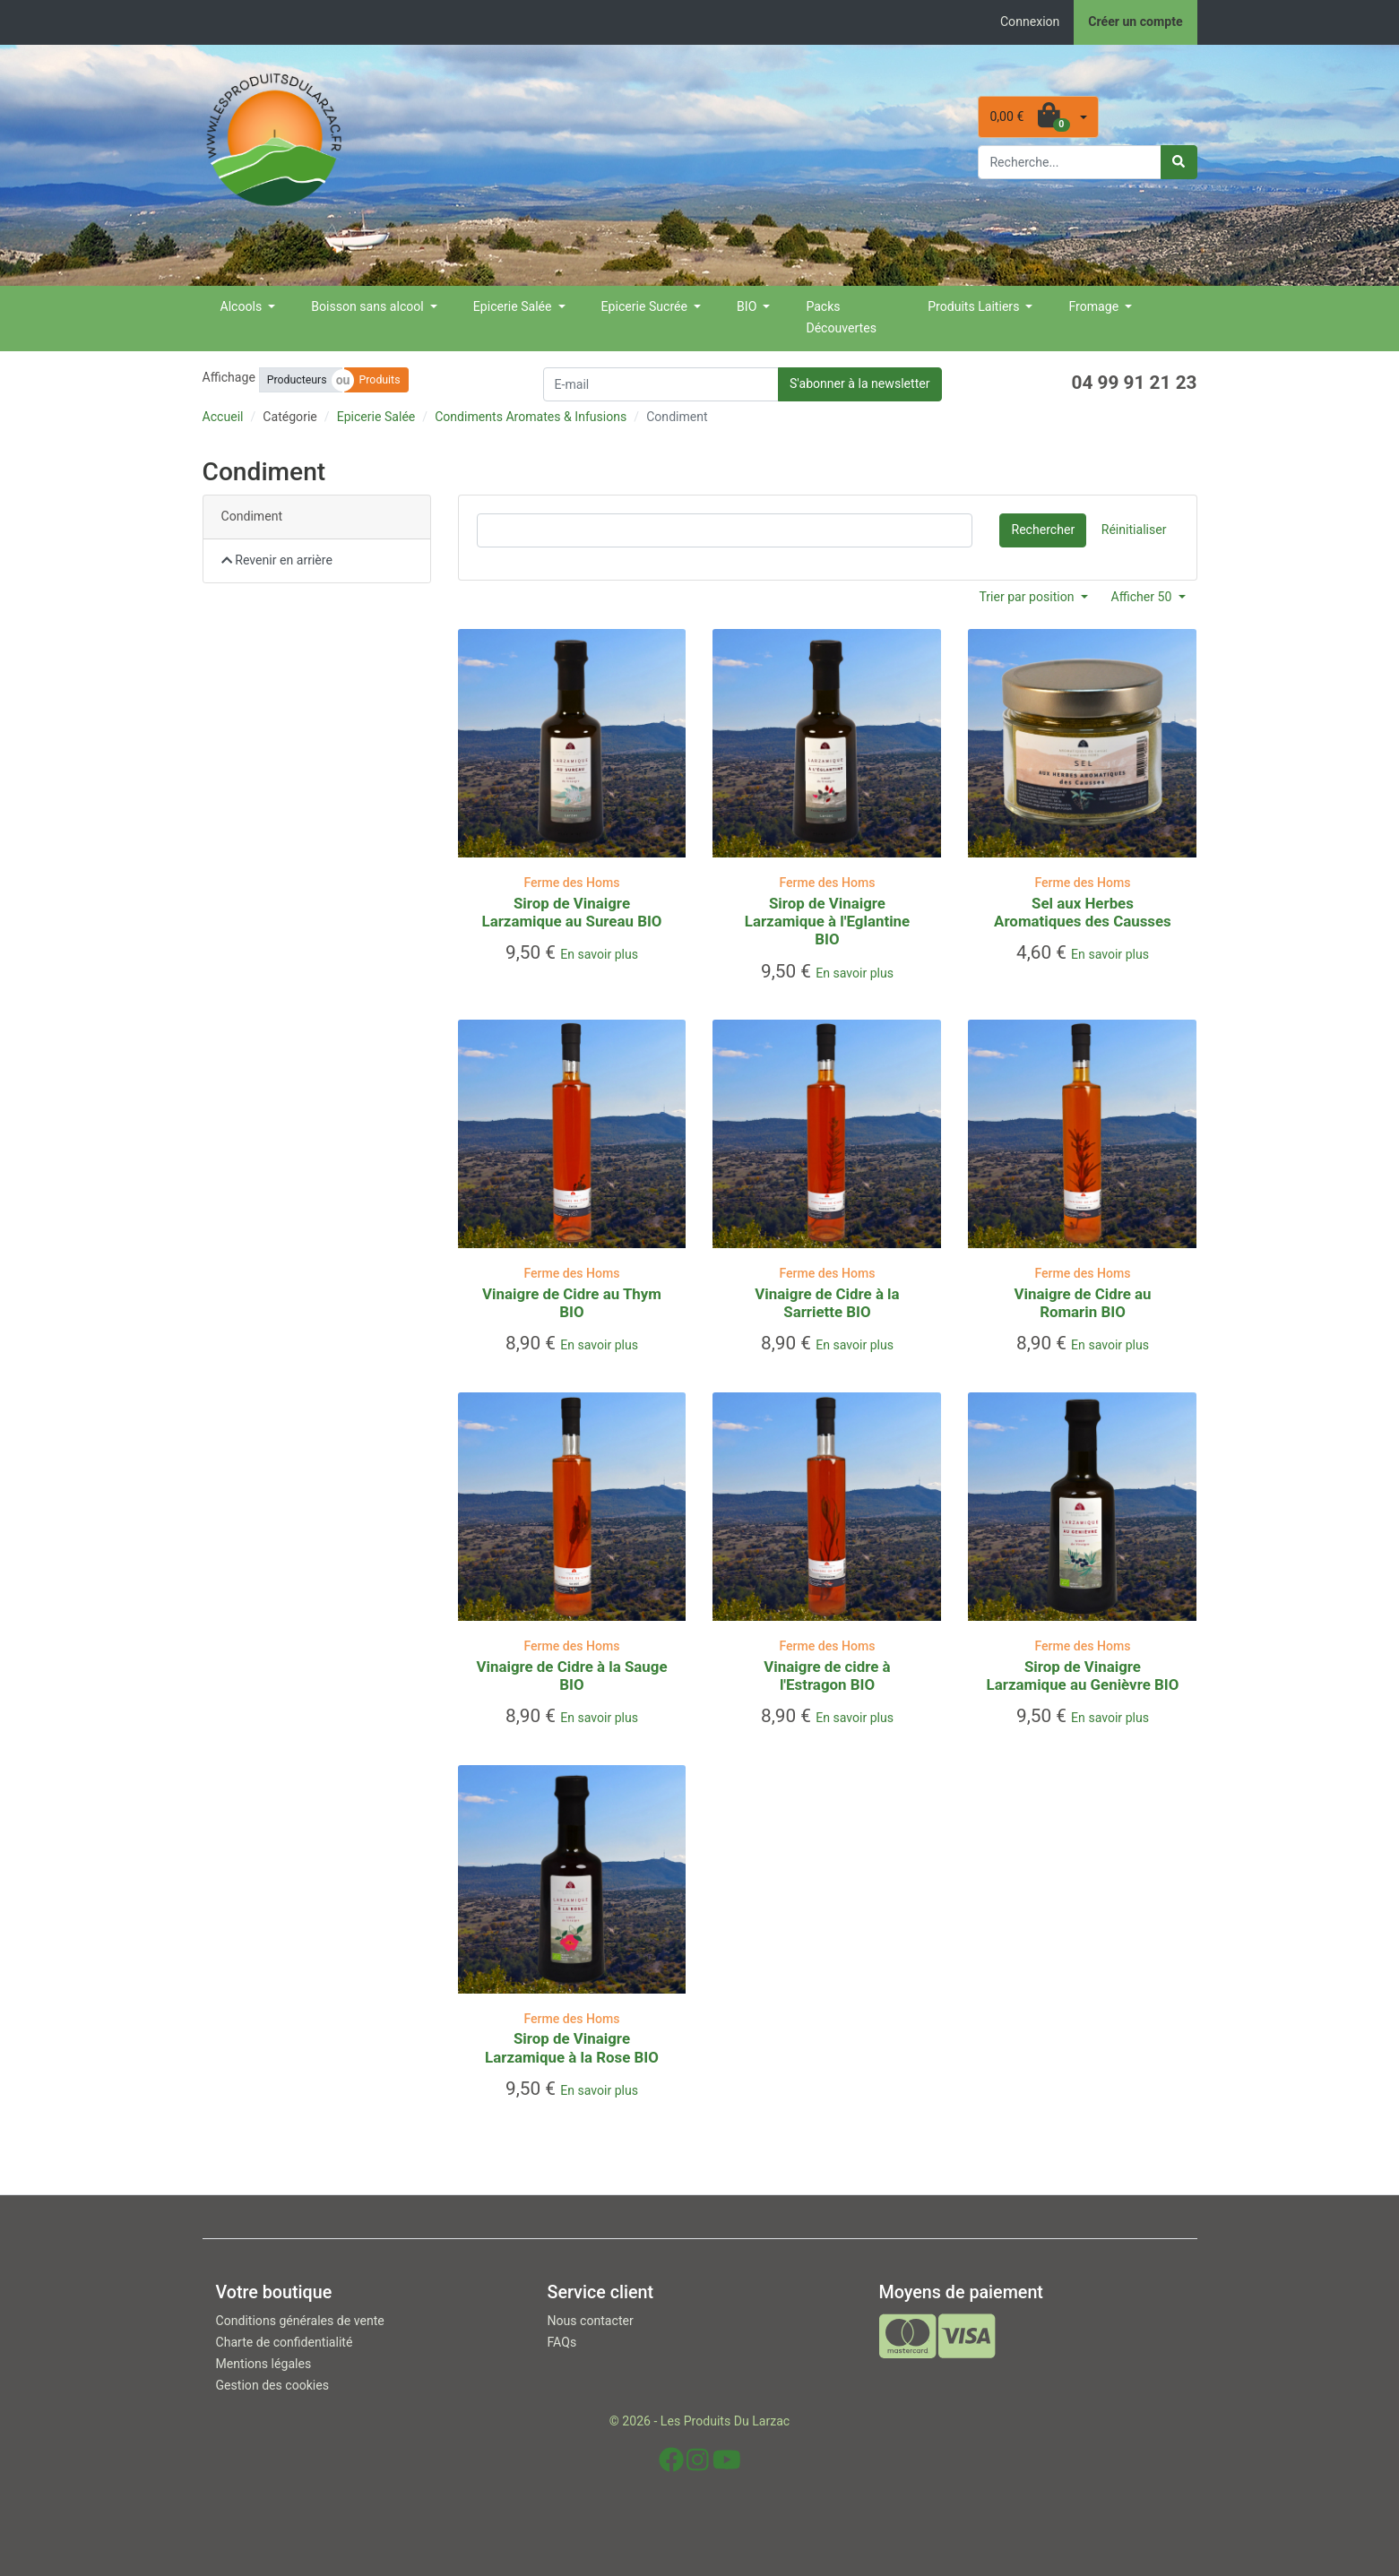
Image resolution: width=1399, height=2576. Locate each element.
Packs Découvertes (841, 317)
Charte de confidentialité (284, 2342)
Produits (380, 380)
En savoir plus (599, 954)
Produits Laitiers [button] (975, 306)
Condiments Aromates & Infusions (530, 416)
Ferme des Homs (571, 882)
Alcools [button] (242, 306)
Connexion (1029, 21)
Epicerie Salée (376, 416)
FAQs (562, 2342)
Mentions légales (264, 2363)
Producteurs (297, 380)
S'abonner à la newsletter (860, 383)
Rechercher (1043, 529)
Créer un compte (1135, 21)
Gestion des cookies (273, 2385)
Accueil (223, 416)
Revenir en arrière (276, 560)
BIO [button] (748, 306)
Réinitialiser (1134, 529)
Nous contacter (591, 2320)
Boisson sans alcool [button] (369, 306)
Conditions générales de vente (300, 2320)
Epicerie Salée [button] (514, 306)
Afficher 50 (1143, 597)
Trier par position (1028, 597)
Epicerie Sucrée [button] (646, 306)
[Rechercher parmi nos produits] (1070, 162)
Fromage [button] (1094, 306)
